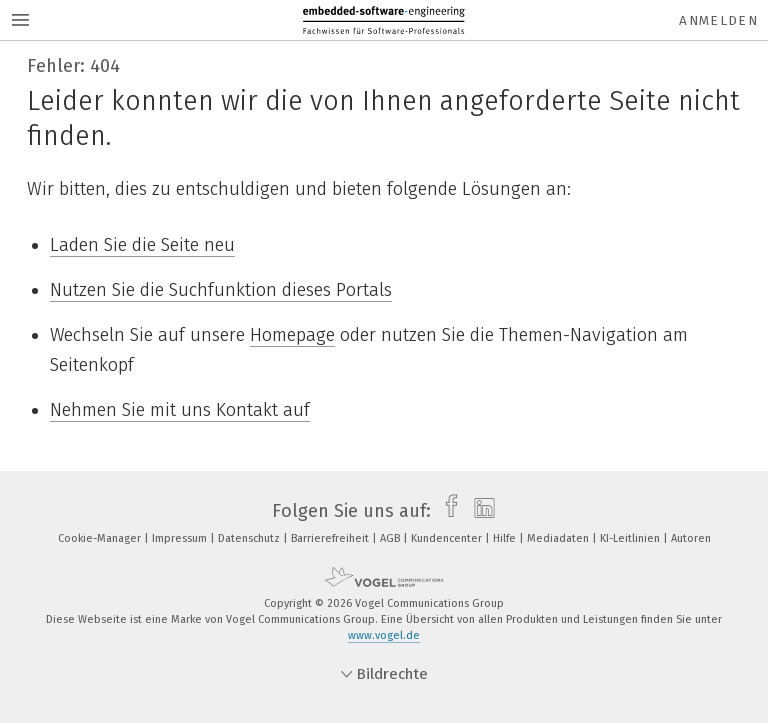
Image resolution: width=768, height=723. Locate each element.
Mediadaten (559, 538)
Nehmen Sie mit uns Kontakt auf (180, 410)
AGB (391, 538)
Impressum (181, 538)
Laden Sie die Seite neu (142, 245)
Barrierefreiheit (331, 538)
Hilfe (506, 538)
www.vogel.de (384, 635)
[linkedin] (479, 511)
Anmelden (718, 20)
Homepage (292, 335)
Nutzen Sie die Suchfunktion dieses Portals (221, 290)
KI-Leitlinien (631, 538)
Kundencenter (448, 538)
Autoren (691, 538)
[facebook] (446, 511)
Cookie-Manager (101, 538)
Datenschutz (250, 538)
